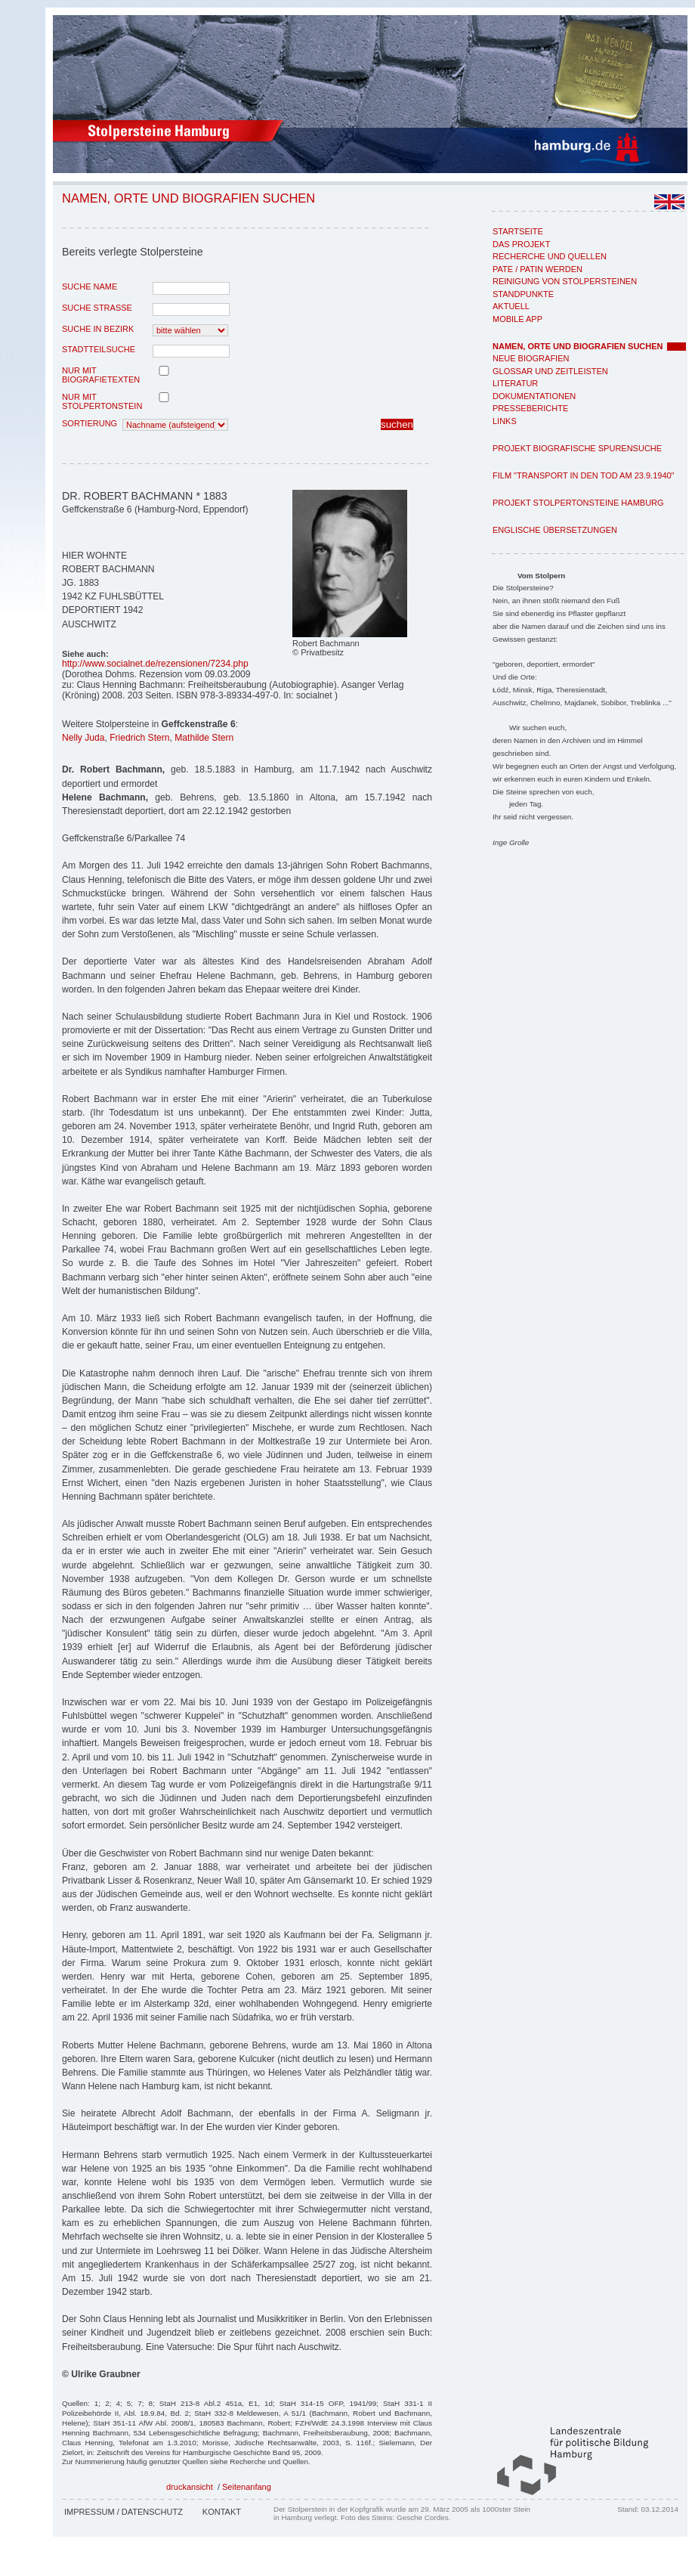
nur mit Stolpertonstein (102, 401)
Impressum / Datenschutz (123, 2511)
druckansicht (189, 2486)
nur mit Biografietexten (101, 375)
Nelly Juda (83, 737)
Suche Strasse (97, 307)
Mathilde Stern (204, 737)
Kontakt (221, 2511)
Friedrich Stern (139, 737)
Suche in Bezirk (98, 328)
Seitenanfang (246, 2486)
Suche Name (89, 286)
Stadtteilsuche (98, 349)
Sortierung (89, 423)
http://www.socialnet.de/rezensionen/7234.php (155, 663)
